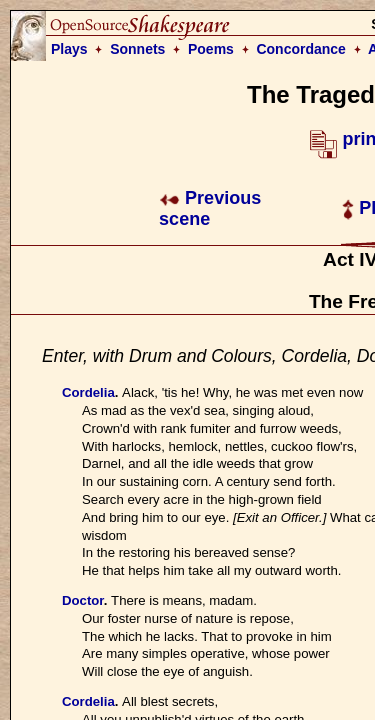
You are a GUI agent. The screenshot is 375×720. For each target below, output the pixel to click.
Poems (211, 49)
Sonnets (137, 49)
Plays (69, 49)
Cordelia (88, 392)
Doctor (83, 600)
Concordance (300, 49)
